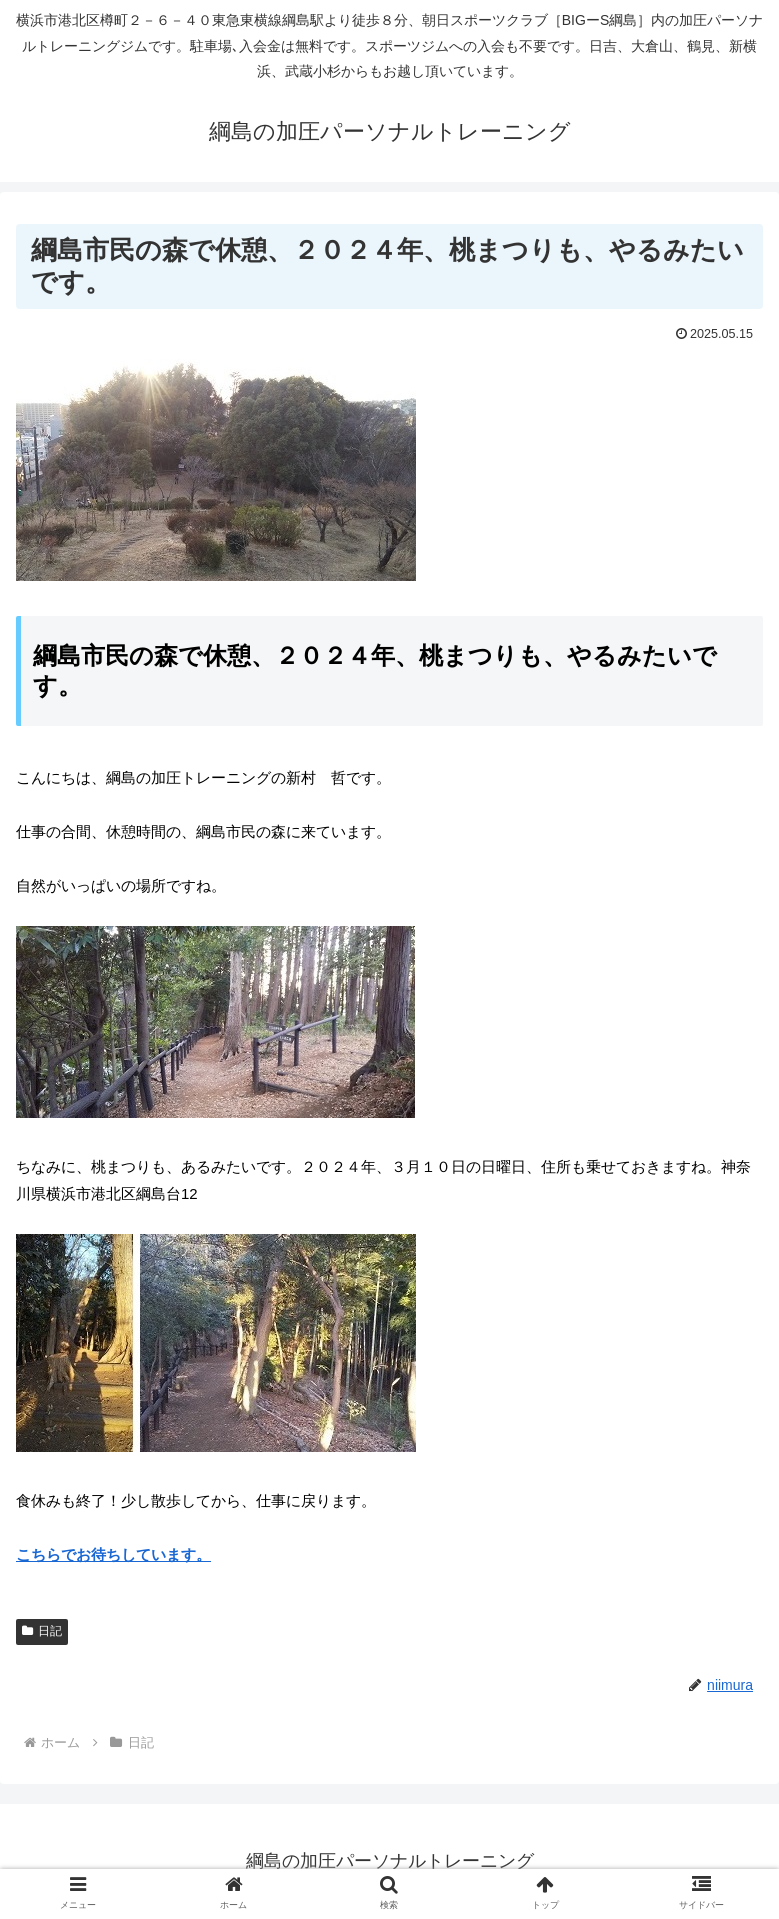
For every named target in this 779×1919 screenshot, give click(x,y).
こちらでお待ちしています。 (113, 1554)
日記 (42, 1631)
